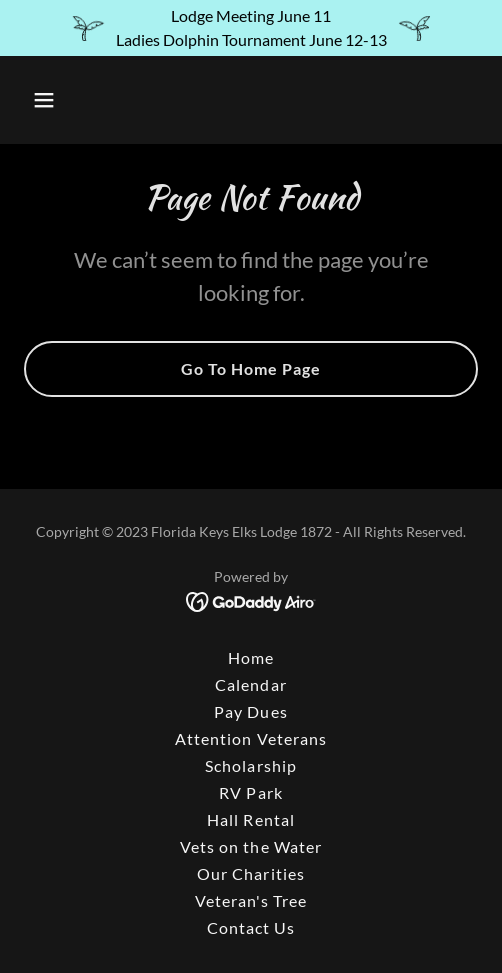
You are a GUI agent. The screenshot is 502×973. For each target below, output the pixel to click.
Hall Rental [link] (250, 819)
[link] (251, 600)
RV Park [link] (250, 792)
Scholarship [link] (250, 765)
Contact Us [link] (251, 927)
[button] (76, 100)
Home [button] (251, 657)
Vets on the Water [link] (250, 846)
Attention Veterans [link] (250, 738)
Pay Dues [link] (250, 711)
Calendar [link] (250, 684)
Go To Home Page (251, 368)
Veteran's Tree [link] (251, 900)
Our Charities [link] (250, 873)
